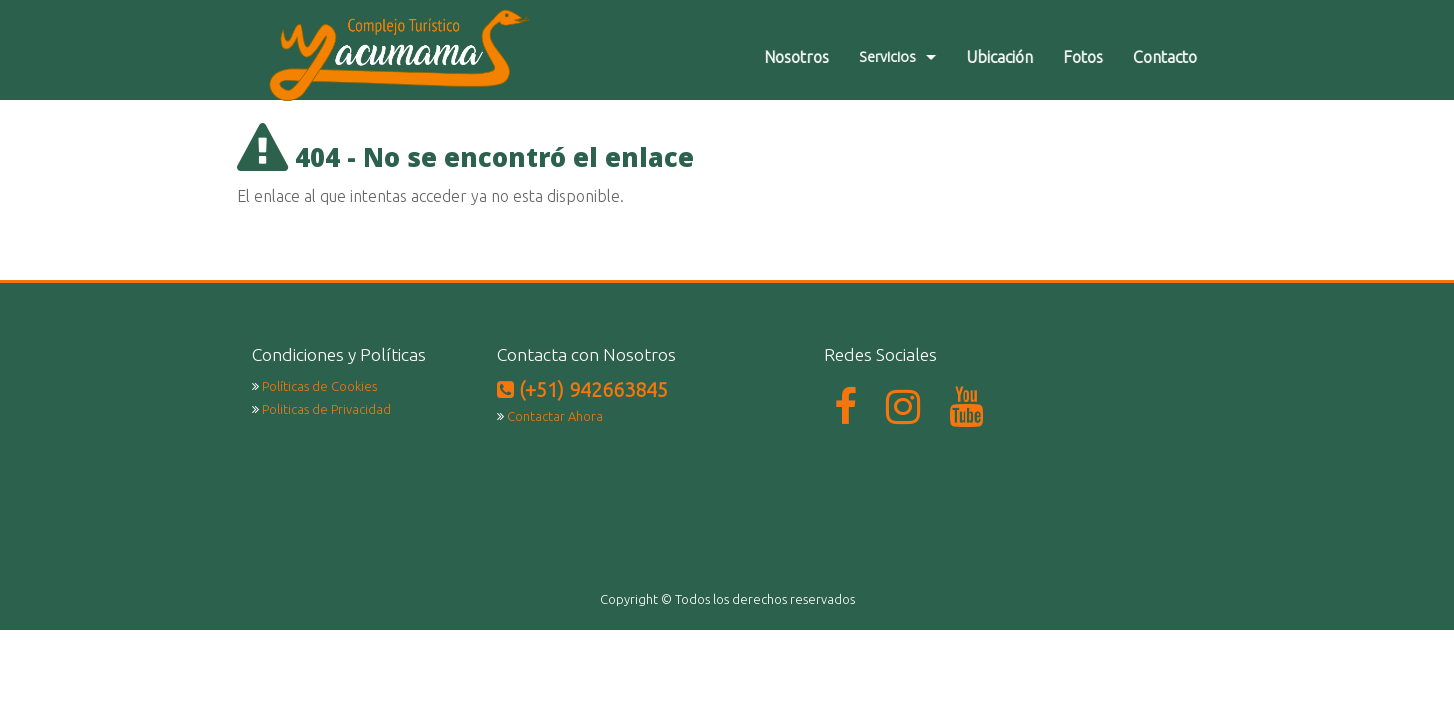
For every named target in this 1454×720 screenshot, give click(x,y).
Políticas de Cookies (319, 386)
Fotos (1098, 57)
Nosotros (811, 57)
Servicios (902, 57)
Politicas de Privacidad (326, 409)
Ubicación (1014, 57)
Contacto (1180, 57)
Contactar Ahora (555, 416)
